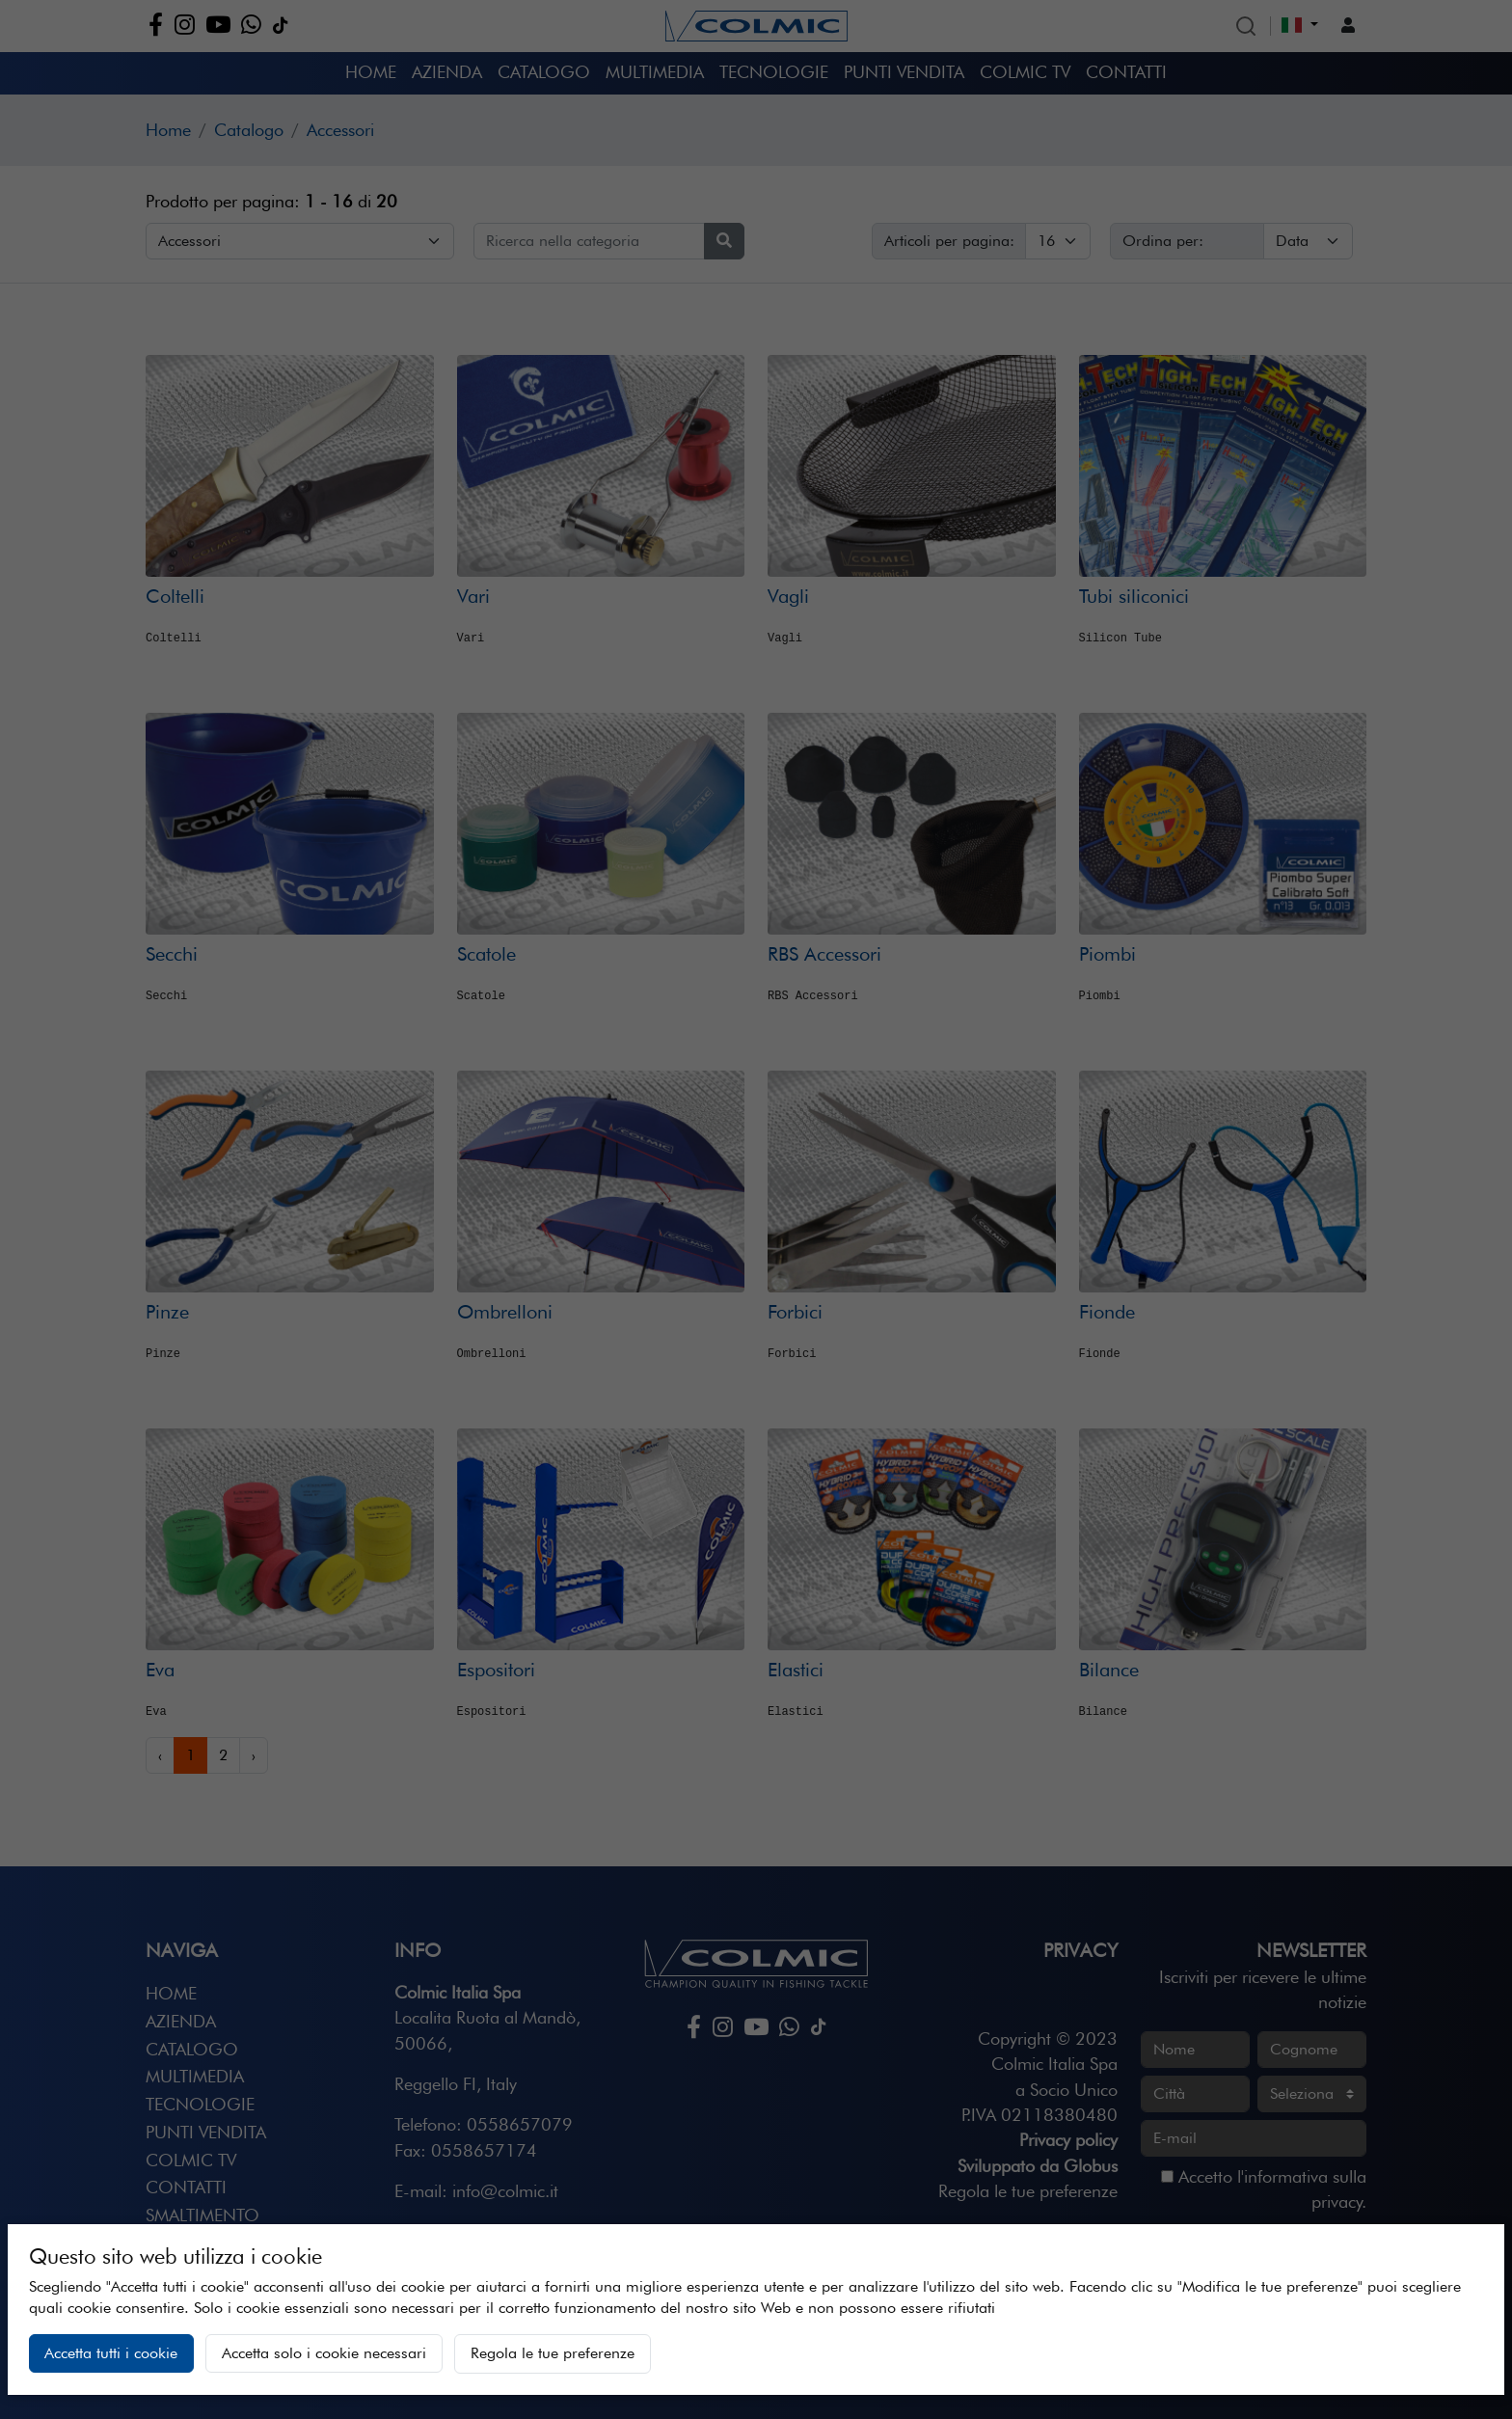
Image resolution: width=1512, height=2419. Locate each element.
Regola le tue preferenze (552, 2353)
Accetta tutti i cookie (110, 2353)
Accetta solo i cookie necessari (324, 2353)
